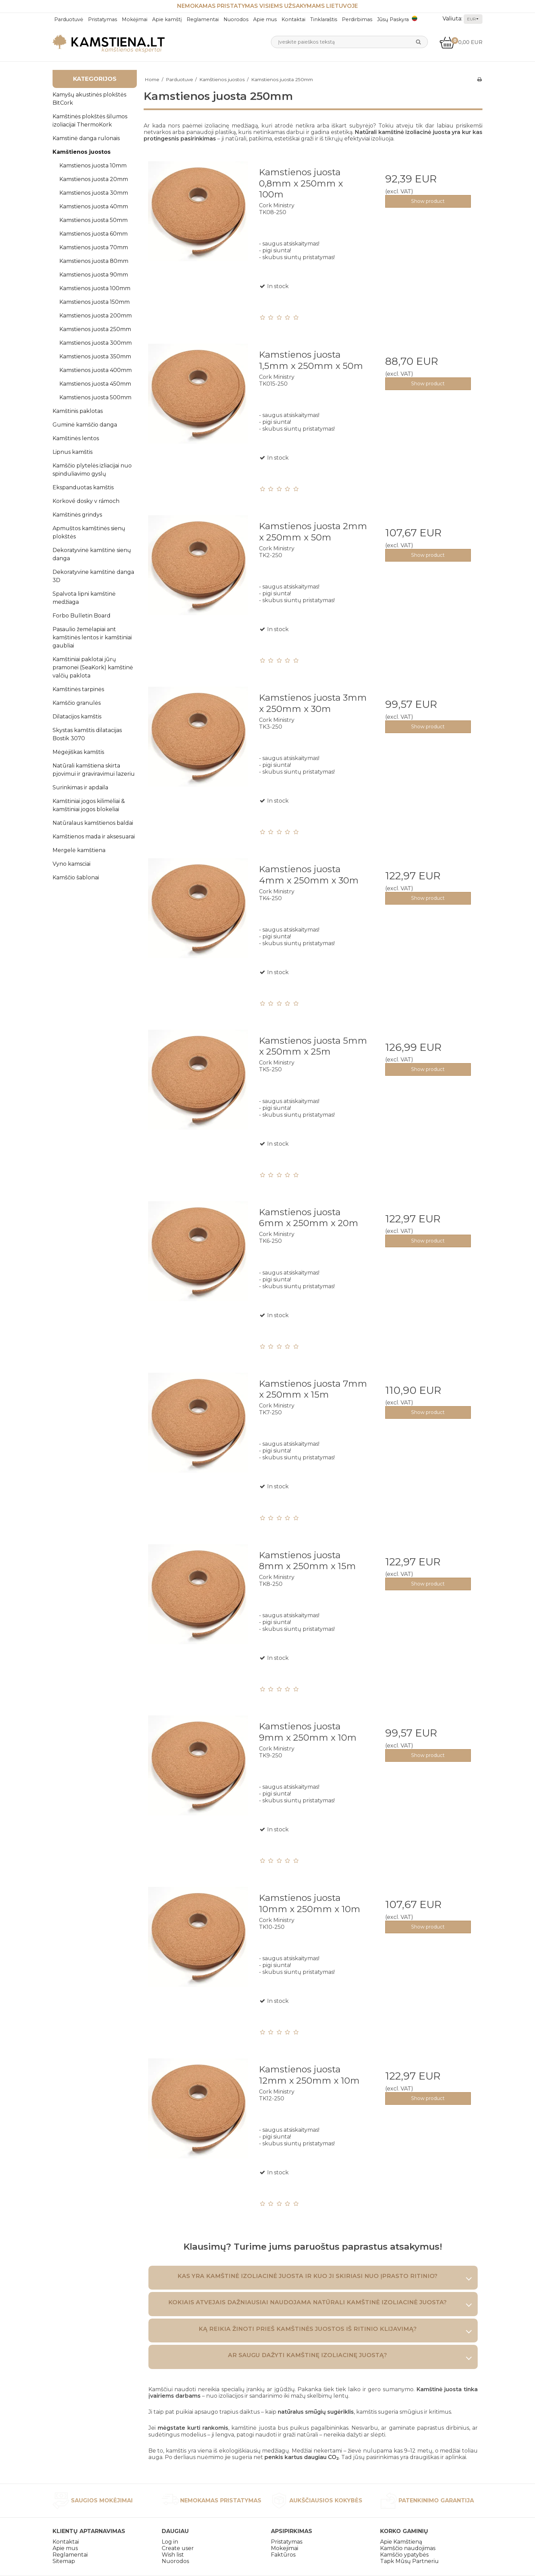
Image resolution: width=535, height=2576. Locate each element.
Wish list (173, 2554)
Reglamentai (203, 19)
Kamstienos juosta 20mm (93, 179)
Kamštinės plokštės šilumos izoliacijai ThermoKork (90, 120)
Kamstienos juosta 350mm (95, 356)
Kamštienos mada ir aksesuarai (94, 836)
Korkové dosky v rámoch (86, 501)
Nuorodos (235, 19)
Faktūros (283, 2554)
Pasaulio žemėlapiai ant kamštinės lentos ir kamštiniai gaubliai (92, 637)
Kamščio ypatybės (404, 2554)
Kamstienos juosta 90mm (93, 274)
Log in (170, 2541)
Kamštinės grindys (77, 514)
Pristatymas (102, 19)
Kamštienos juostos (82, 152)
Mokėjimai (134, 19)
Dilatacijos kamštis (77, 716)
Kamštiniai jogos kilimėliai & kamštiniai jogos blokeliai (89, 805)
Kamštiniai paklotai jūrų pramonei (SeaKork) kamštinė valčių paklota (93, 667)
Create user (178, 2548)
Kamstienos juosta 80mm (93, 261)
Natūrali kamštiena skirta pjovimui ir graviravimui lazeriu (94, 769)
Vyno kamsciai (71, 864)
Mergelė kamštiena (79, 850)
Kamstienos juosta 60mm (93, 233)
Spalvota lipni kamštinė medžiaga (84, 598)
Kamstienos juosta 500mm (95, 397)
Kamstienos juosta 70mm (93, 247)
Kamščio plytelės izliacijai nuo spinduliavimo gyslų (92, 469)
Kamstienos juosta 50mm (93, 220)
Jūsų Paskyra (393, 19)
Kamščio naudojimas (407, 2548)
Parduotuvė (68, 19)
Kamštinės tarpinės (78, 689)
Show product (428, 201)
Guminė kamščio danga (85, 424)
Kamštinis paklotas (78, 411)
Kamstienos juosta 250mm (95, 329)
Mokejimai (284, 2548)
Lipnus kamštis (72, 452)
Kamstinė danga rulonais (86, 138)
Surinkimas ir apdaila (80, 787)
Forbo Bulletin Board (82, 615)
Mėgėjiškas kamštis (78, 752)
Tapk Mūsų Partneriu (409, 2561)
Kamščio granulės (77, 703)
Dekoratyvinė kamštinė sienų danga (92, 554)
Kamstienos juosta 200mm (95, 315)
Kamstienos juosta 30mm (93, 193)
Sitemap (64, 2561)
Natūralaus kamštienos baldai (93, 823)
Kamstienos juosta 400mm (95, 370)
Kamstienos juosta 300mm (95, 343)
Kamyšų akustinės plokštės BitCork (89, 98)
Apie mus (265, 19)
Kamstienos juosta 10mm (93, 165)
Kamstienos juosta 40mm (93, 206)
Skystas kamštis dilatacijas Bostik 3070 (87, 734)
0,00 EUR (460, 42)
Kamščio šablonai (76, 877)
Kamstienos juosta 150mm (94, 302)
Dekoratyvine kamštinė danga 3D (93, 576)
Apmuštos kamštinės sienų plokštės (89, 532)
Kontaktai (293, 19)
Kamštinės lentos (76, 438)
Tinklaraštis (323, 19)
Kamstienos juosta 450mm (95, 384)
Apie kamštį (167, 19)
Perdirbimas (357, 19)
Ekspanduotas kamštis (83, 487)
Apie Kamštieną (401, 2541)
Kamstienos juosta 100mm (94, 288)
